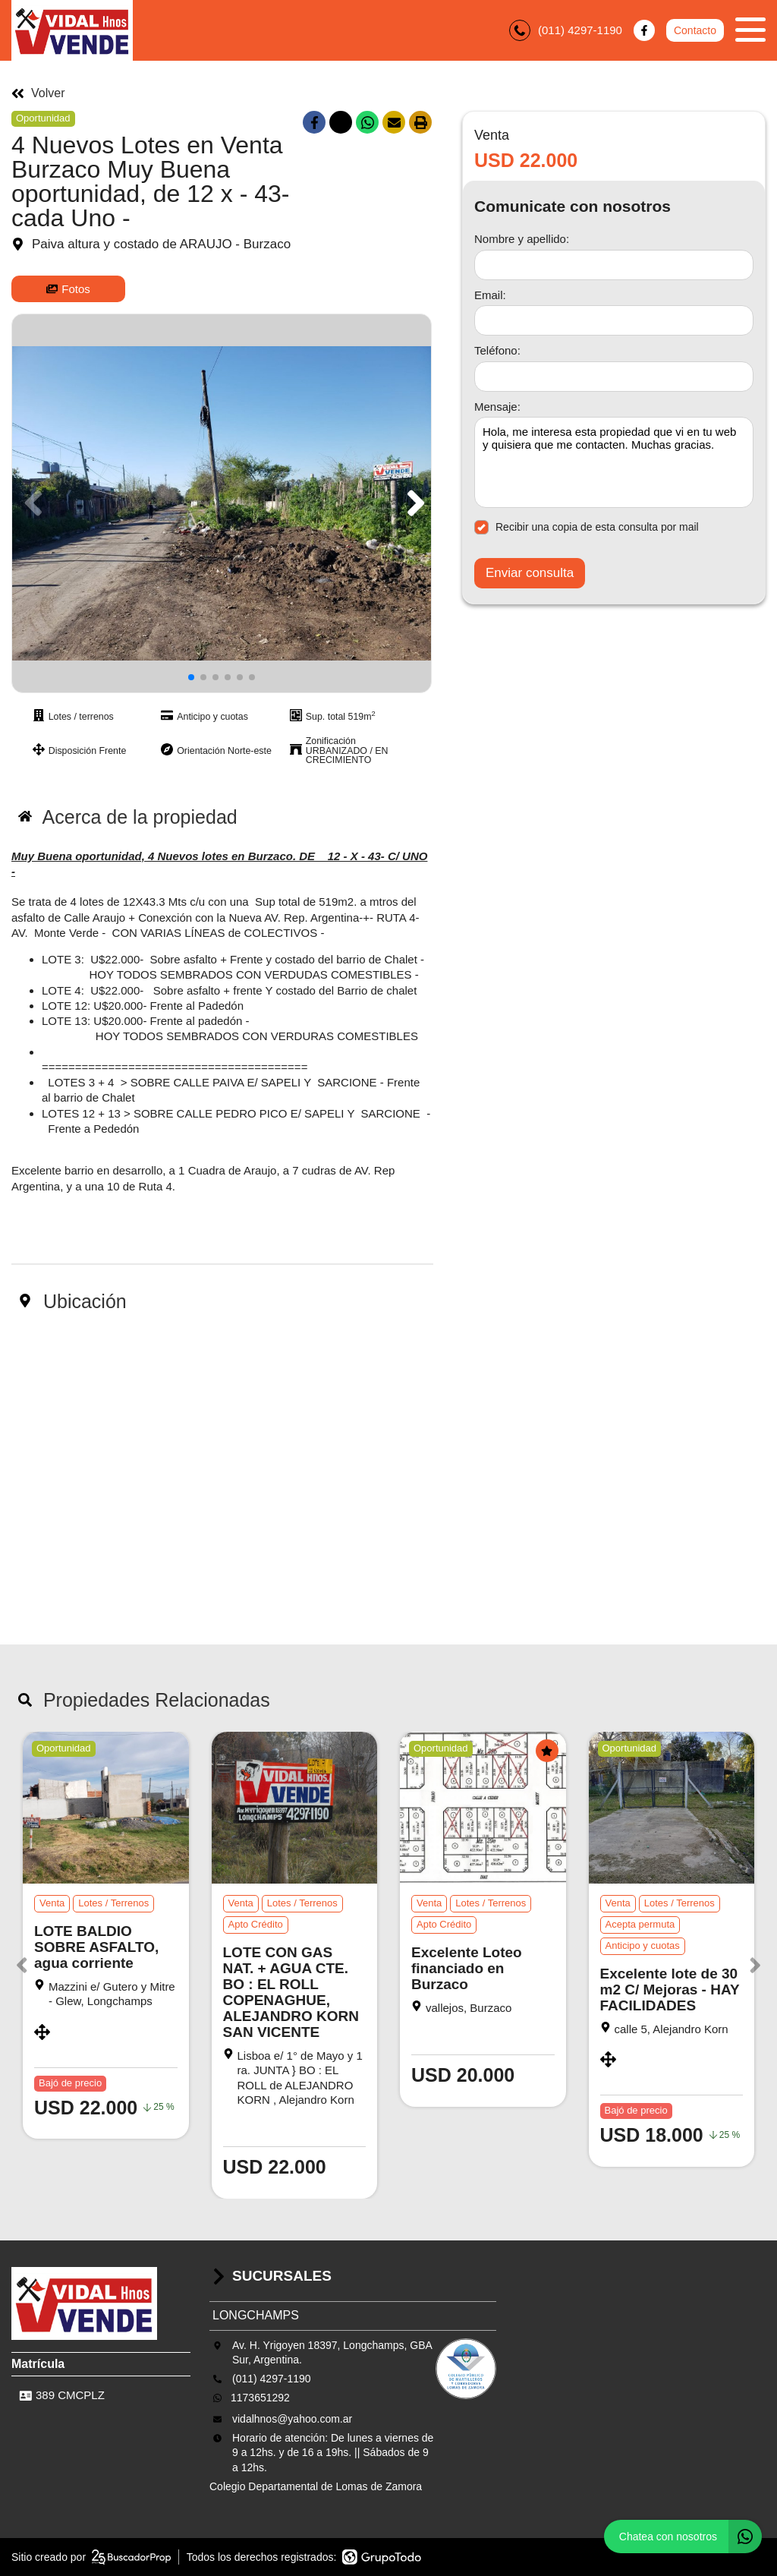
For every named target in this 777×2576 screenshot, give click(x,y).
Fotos (68, 288)
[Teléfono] (613, 376)
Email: (490, 294)
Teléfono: (497, 350)
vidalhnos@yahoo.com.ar (292, 2419)
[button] (413, 503)
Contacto (695, 30)
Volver (37, 93)
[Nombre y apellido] (613, 265)
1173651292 (260, 2398)
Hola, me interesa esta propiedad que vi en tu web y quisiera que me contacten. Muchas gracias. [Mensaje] (613, 462)
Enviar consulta (530, 573)
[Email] (613, 320)
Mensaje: (497, 406)
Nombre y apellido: (521, 238)
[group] (221, 503)
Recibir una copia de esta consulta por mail (586, 527)
